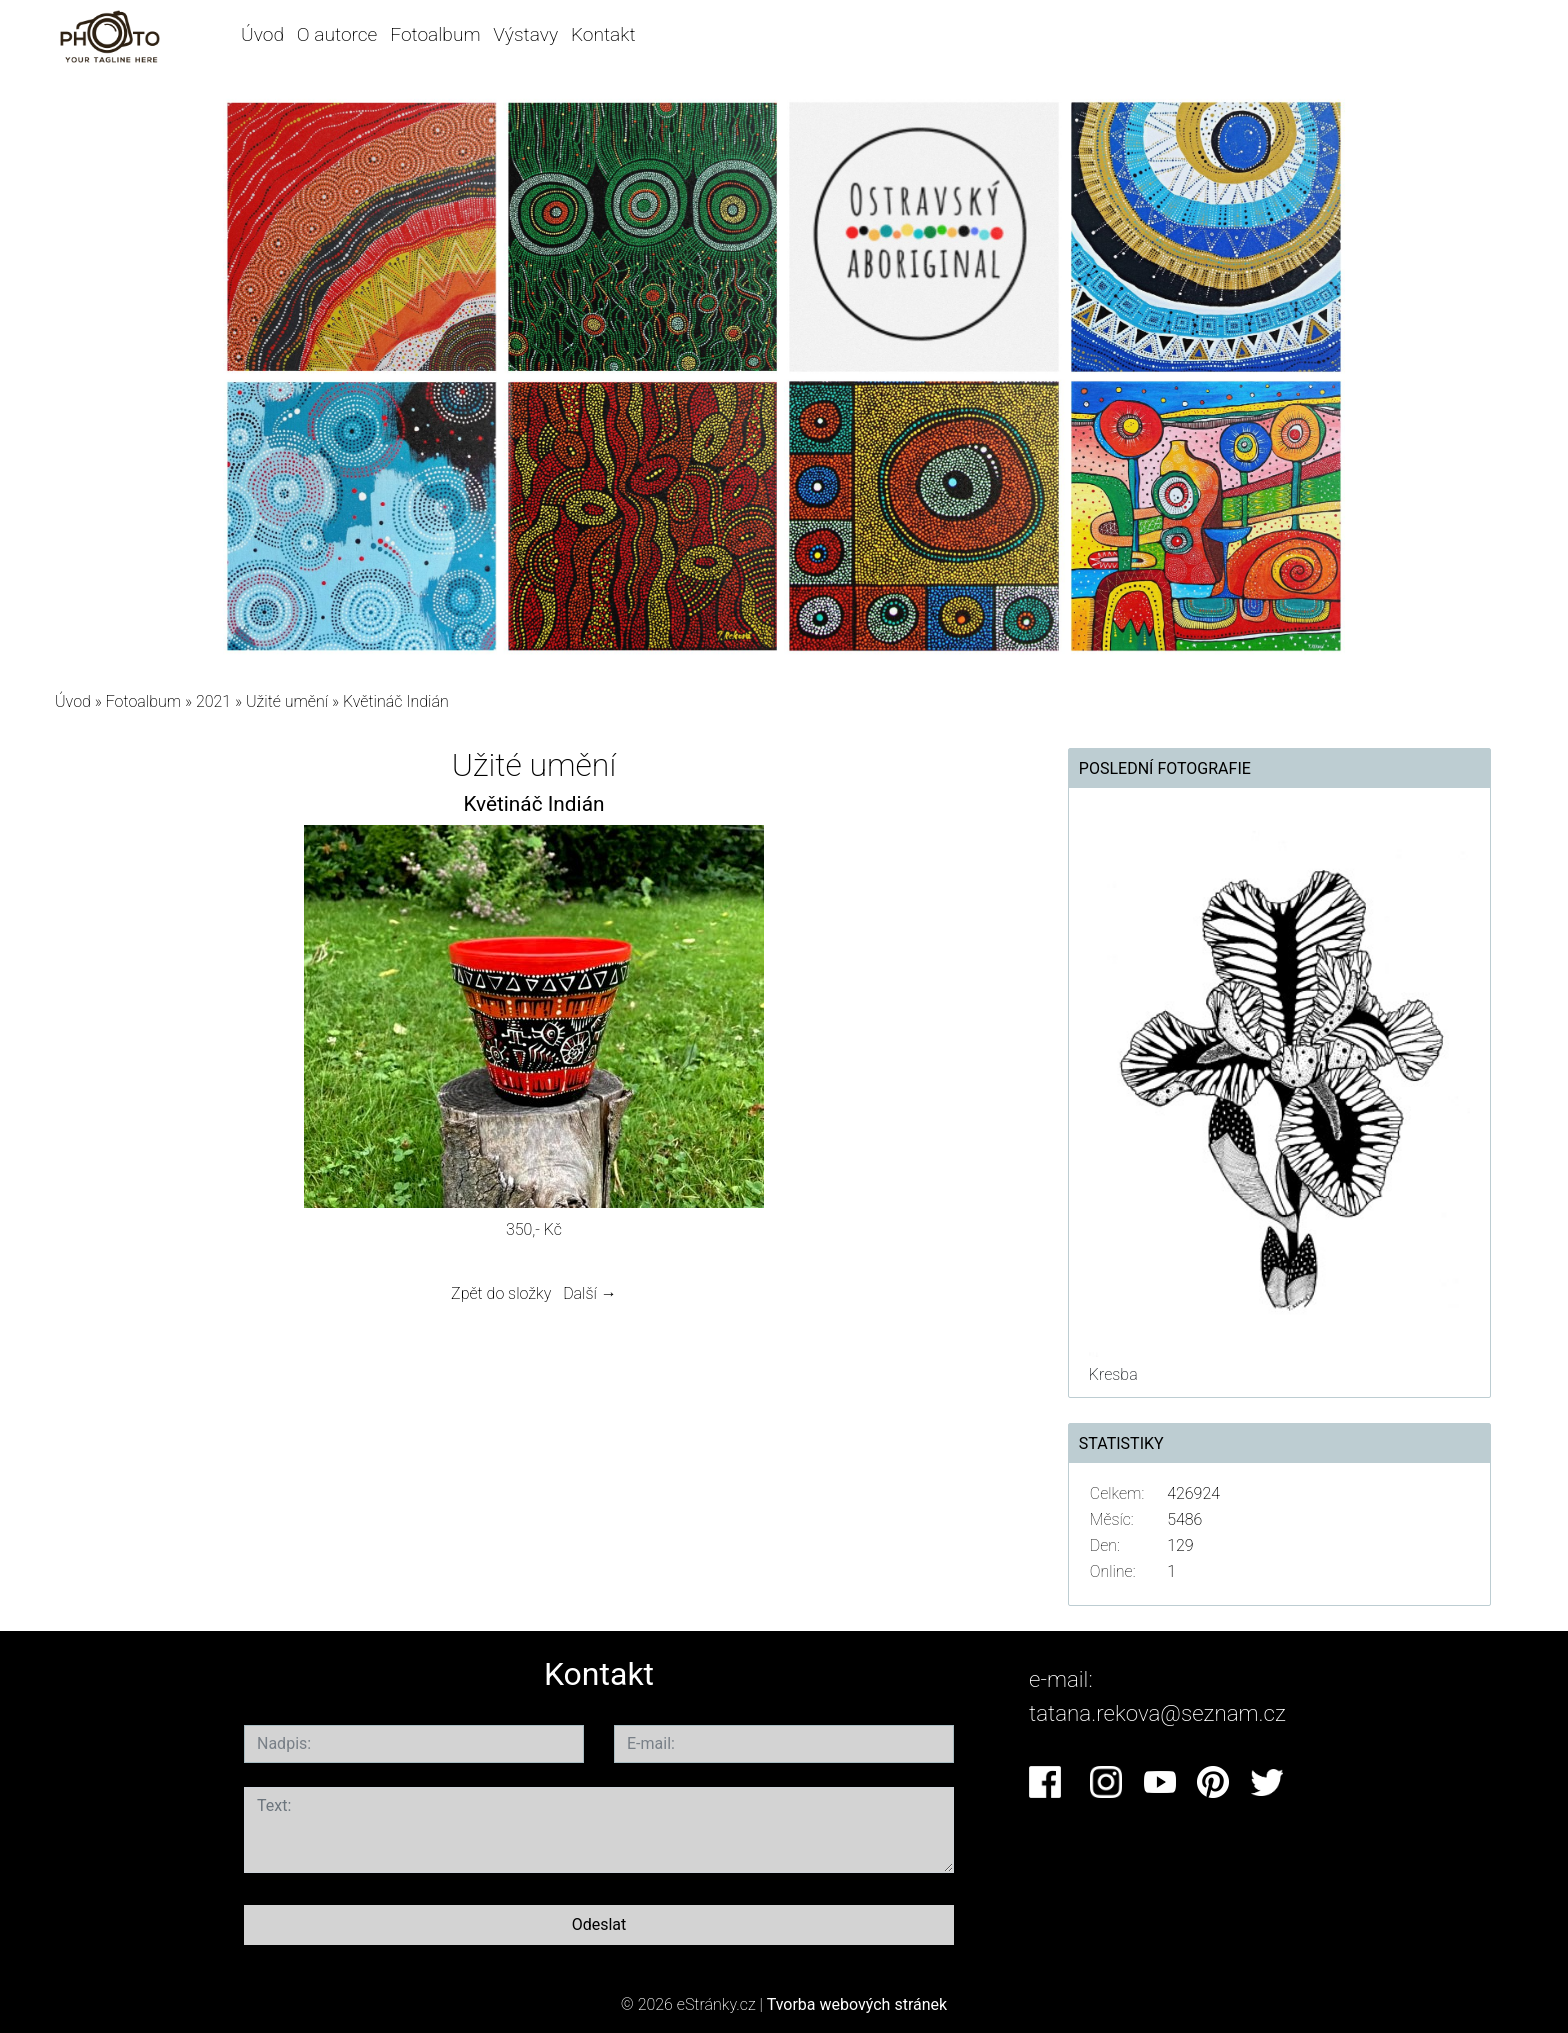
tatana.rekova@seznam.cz (1157, 1713)
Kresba (1113, 1374)
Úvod (262, 34)
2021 (213, 701)
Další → (590, 1293)
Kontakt (603, 34)
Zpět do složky (501, 1293)
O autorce (337, 34)
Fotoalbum (435, 34)
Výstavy (525, 34)
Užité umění (287, 701)
